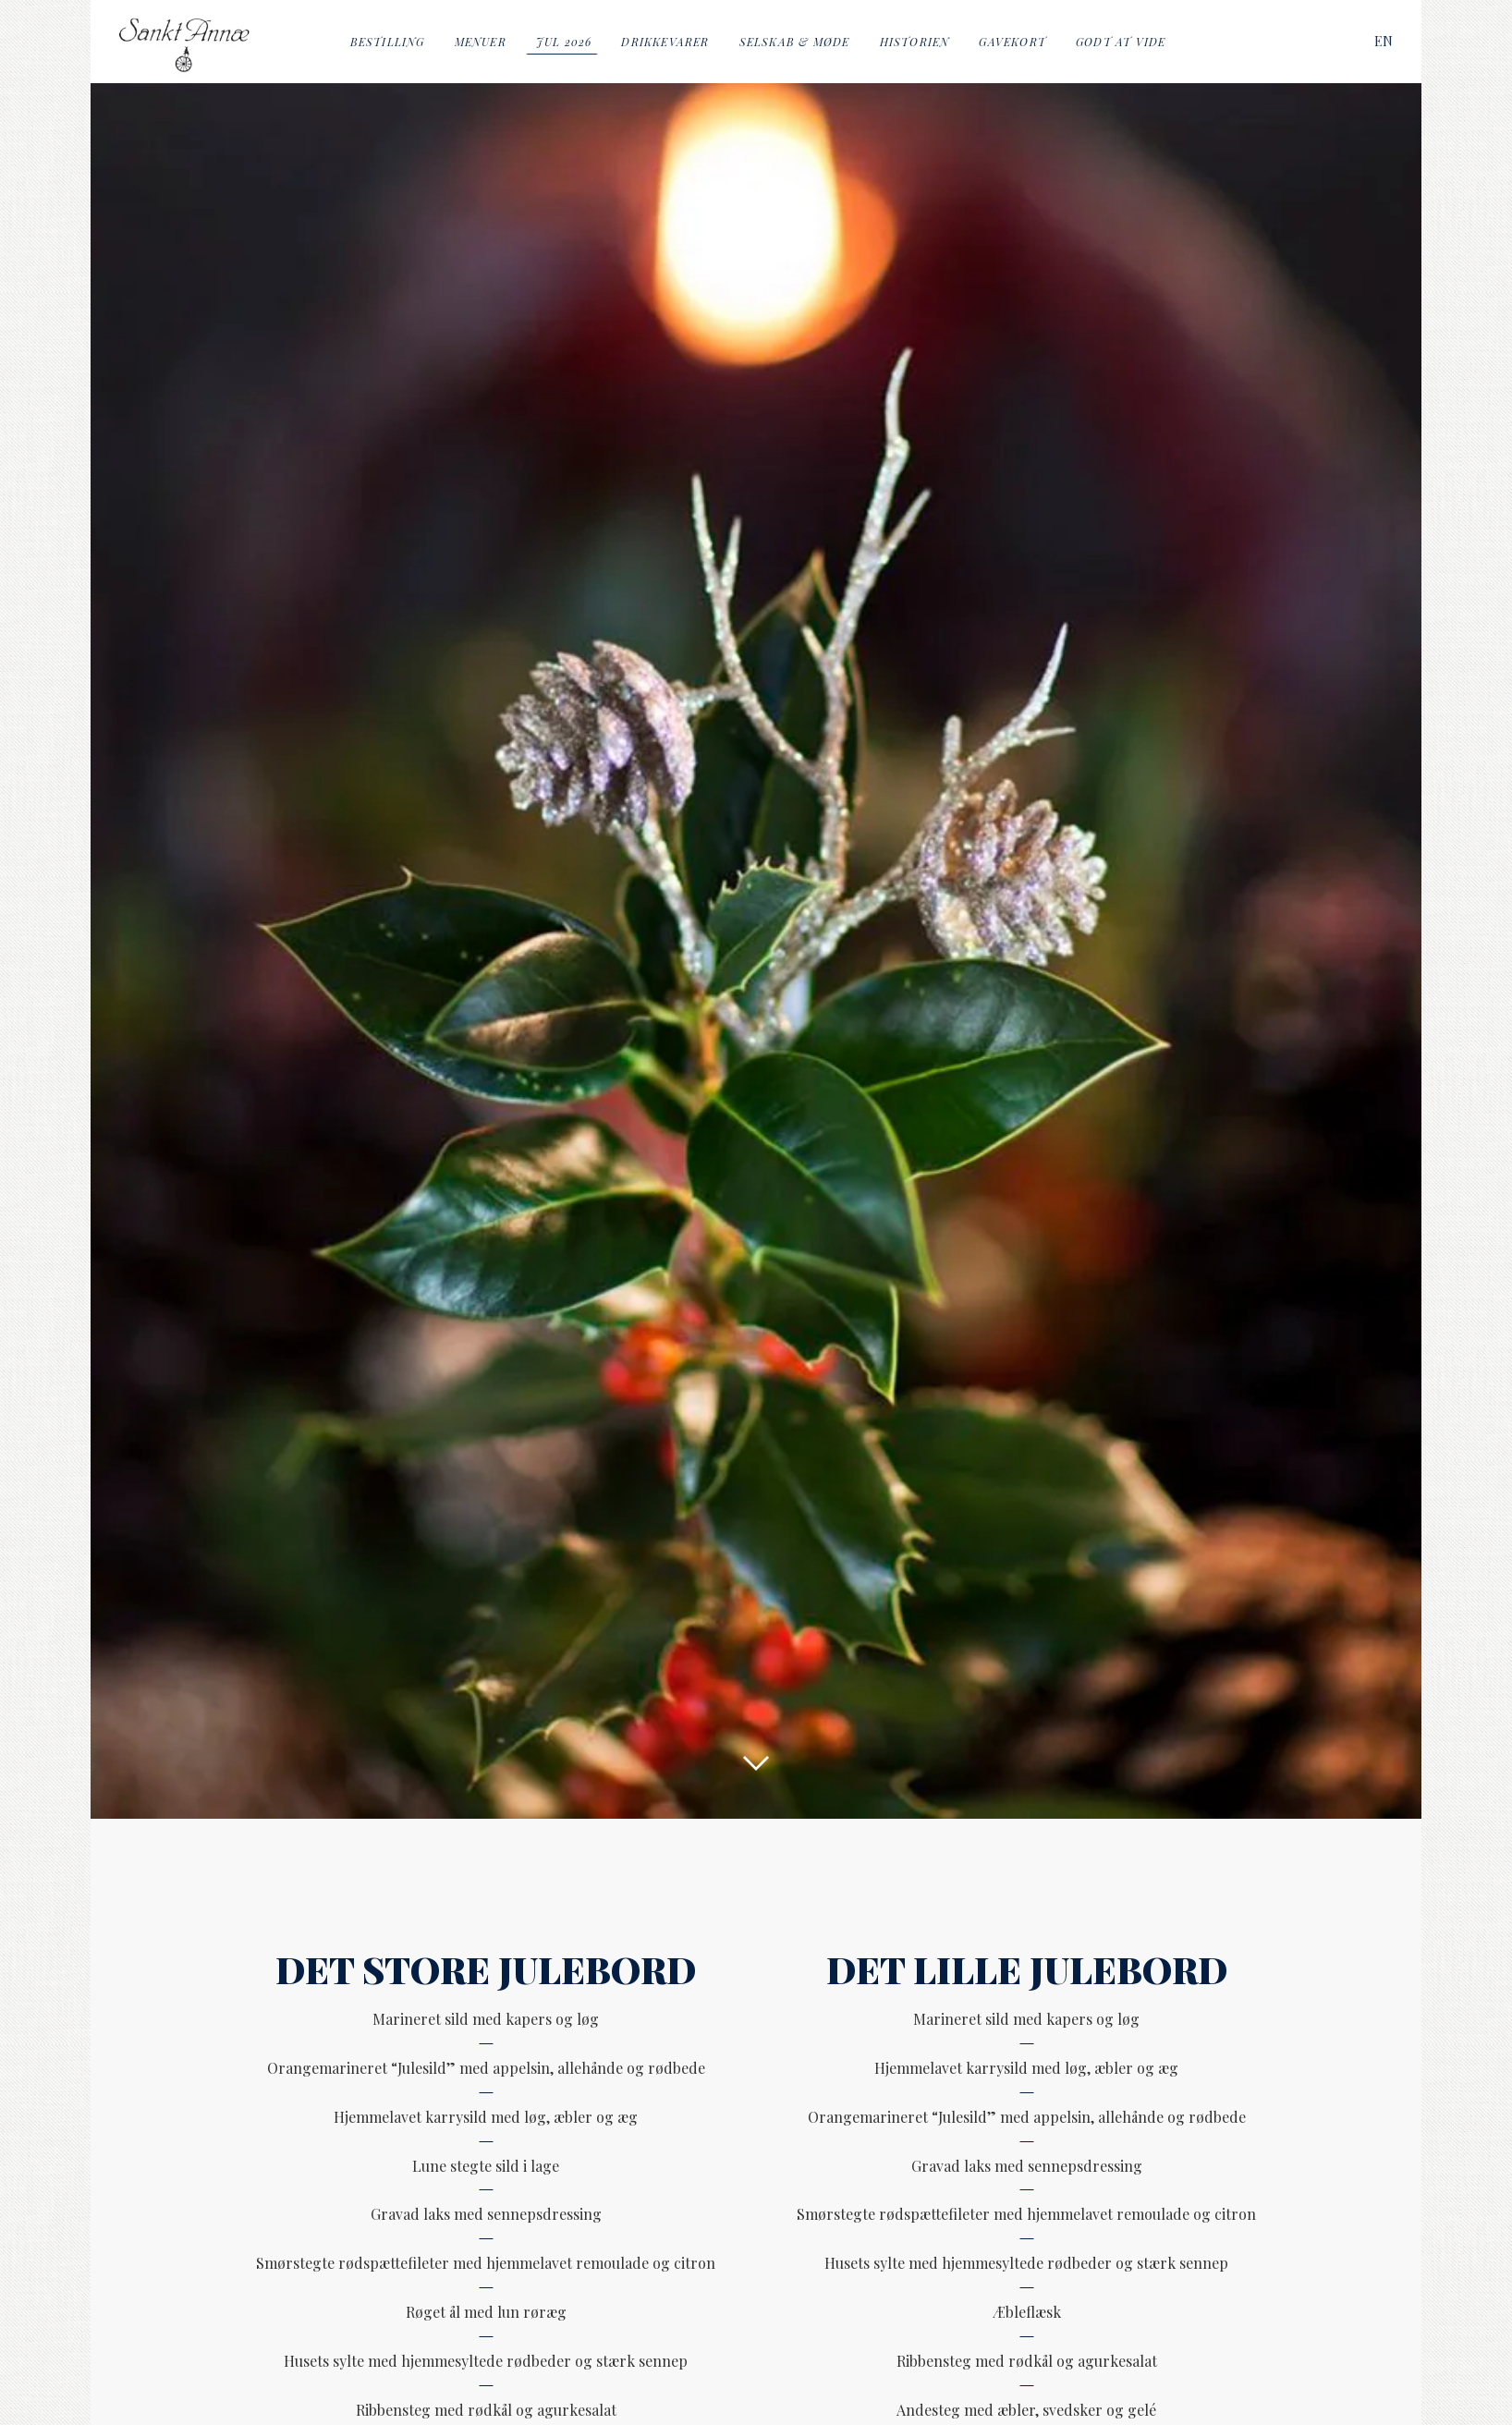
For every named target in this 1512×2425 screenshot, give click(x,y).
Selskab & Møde (794, 41)
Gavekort (1012, 41)
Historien (915, 41)
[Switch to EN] (1383, 41)
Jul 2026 (564, 41)
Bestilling (387, 41)
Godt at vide (1120, 41)
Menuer (480, 41)
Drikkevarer (665, 41)
